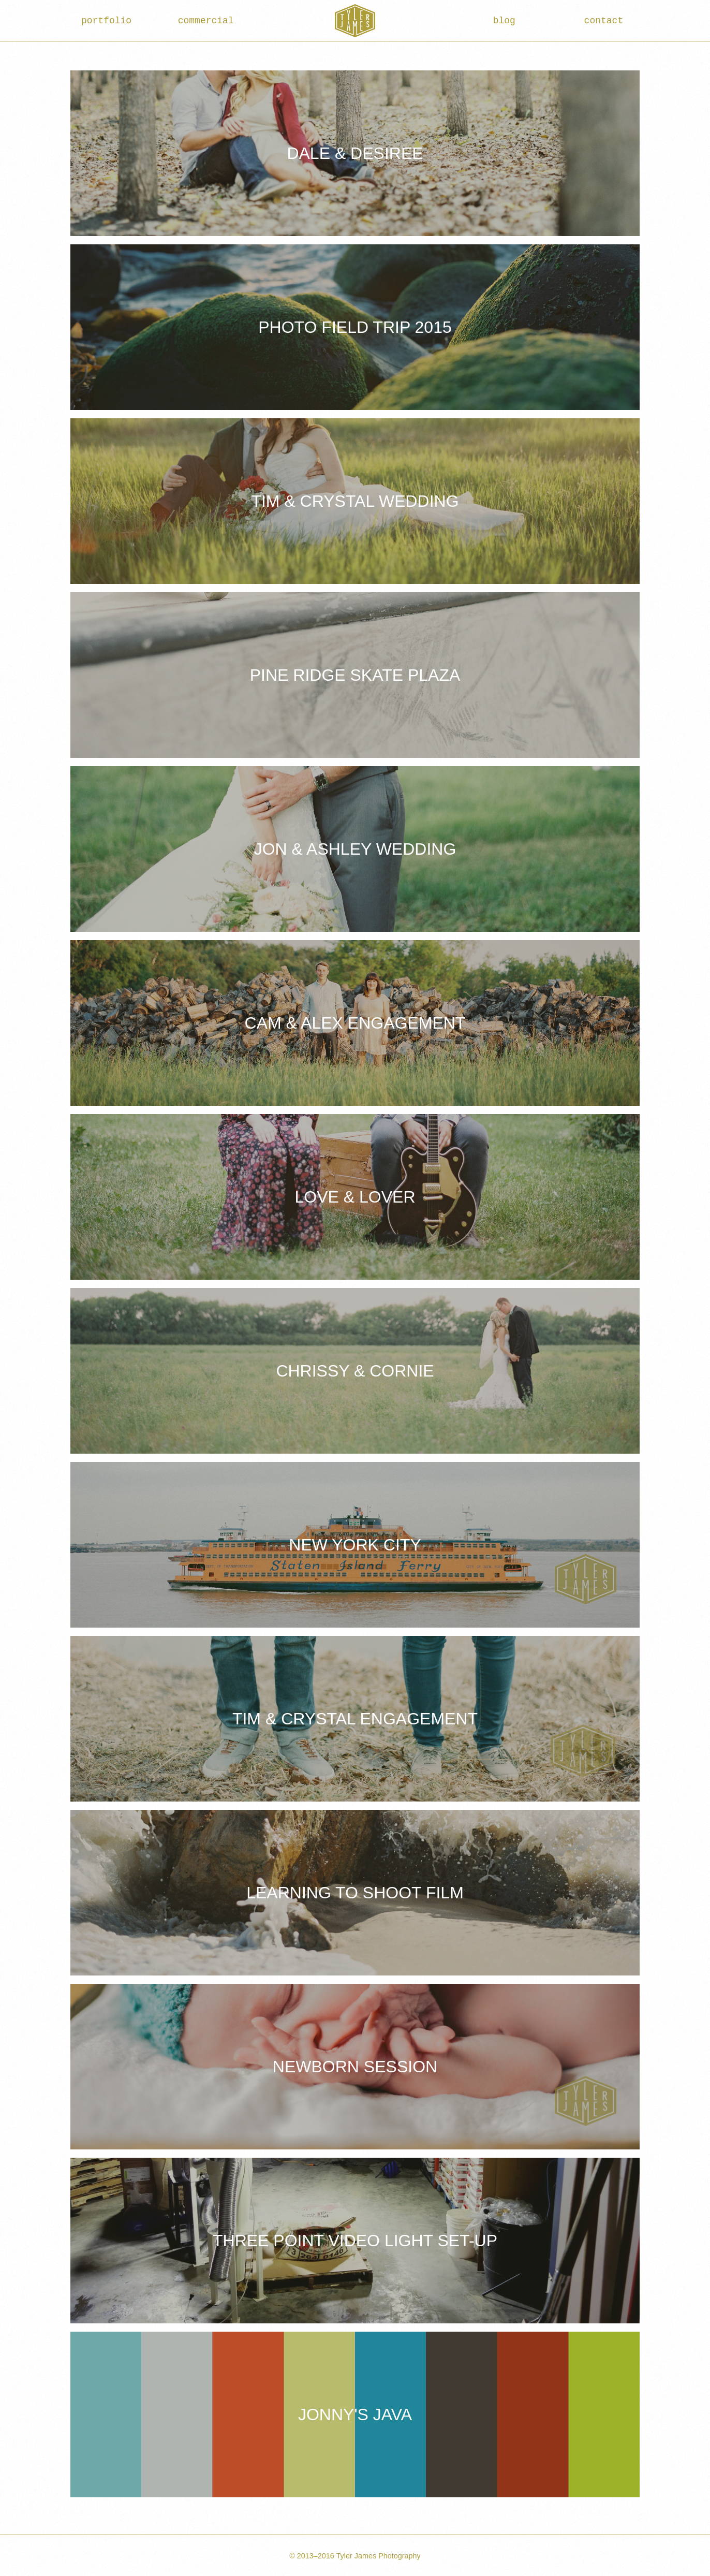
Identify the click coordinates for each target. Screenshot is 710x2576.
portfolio (106, 21)
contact (604, 21)
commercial (206, 21)
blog (504, 21)
